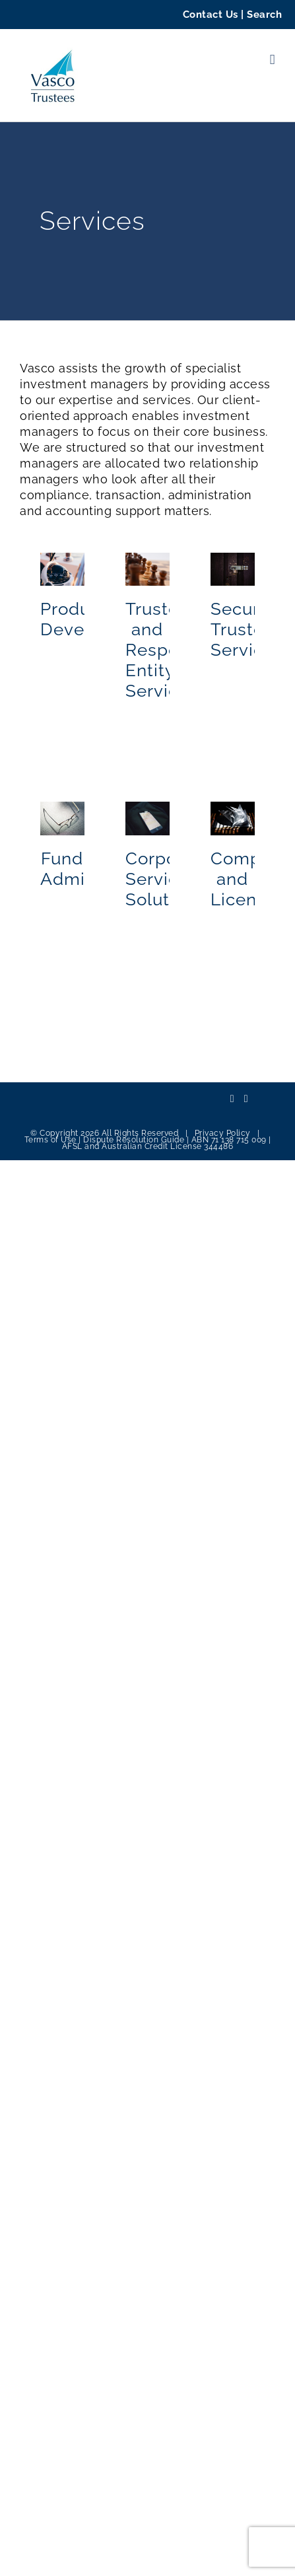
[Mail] (246, 1099)
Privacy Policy (223, 1133)
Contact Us (210, 14)
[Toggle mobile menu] (272, 60)
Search (264, 14)
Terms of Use (50, 1139)
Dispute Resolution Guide (133, 1139)
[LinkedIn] (232, 1099)
